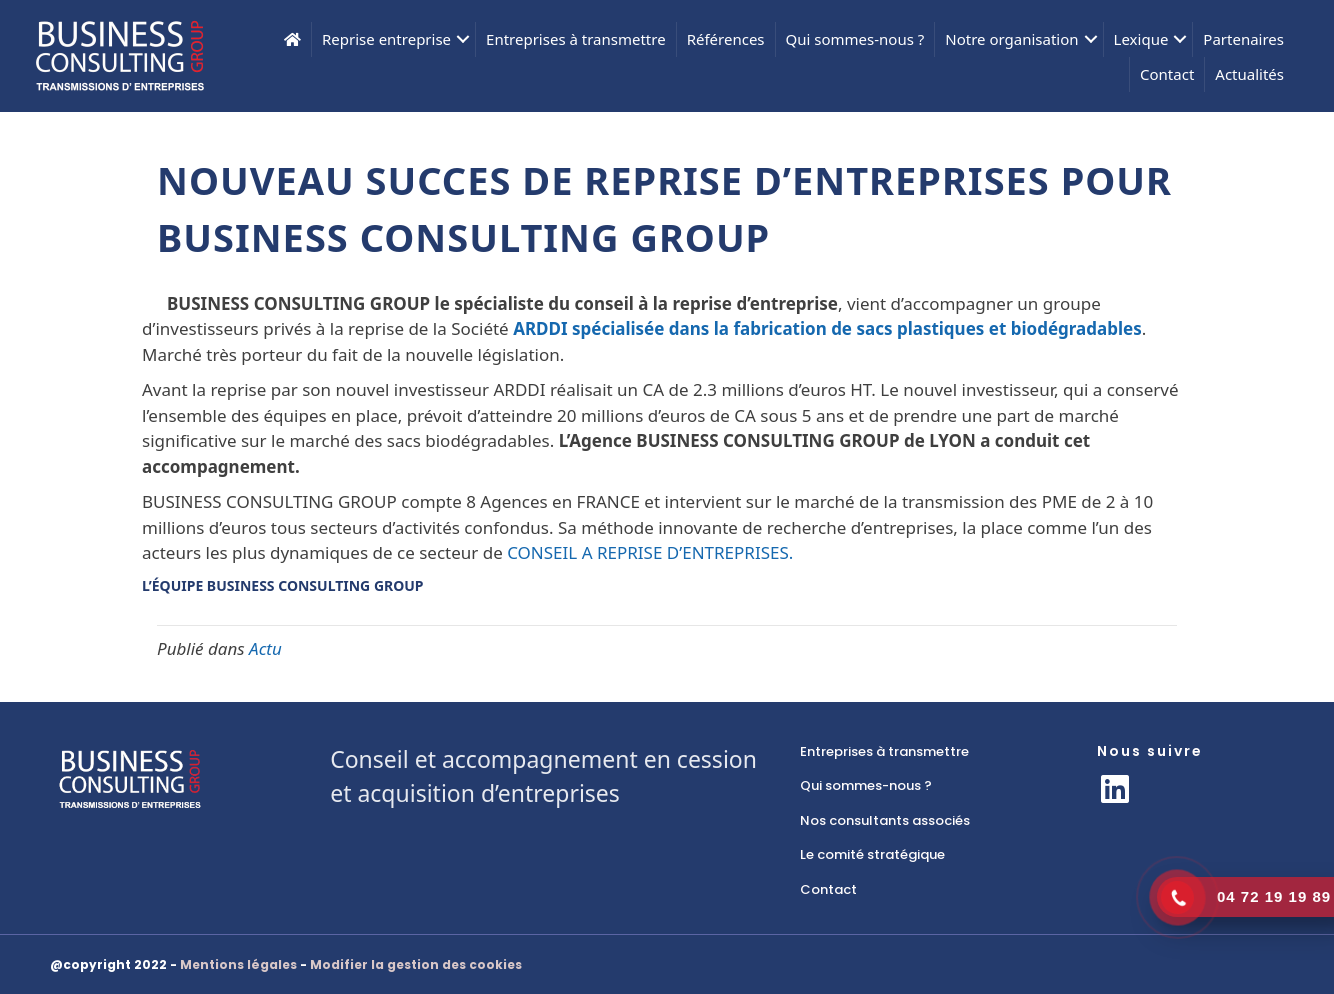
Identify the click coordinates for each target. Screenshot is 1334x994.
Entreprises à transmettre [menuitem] (576, 39)
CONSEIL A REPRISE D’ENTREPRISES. (650, 552)
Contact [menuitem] (1167, 74)
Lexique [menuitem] (1141, 39)
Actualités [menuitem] (1249, 74)
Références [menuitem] (726, 39)
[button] (463, 39)
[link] (928, 752)
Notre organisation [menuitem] (1011, 39)
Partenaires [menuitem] (1243, 39)
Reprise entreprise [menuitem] (386, 39)
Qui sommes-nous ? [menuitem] (855, 39)
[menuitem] (292, 39)
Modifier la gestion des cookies (416, 964)
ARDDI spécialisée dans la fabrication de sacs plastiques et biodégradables (827, 328)
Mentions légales (238, 964)
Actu (265, 648)
